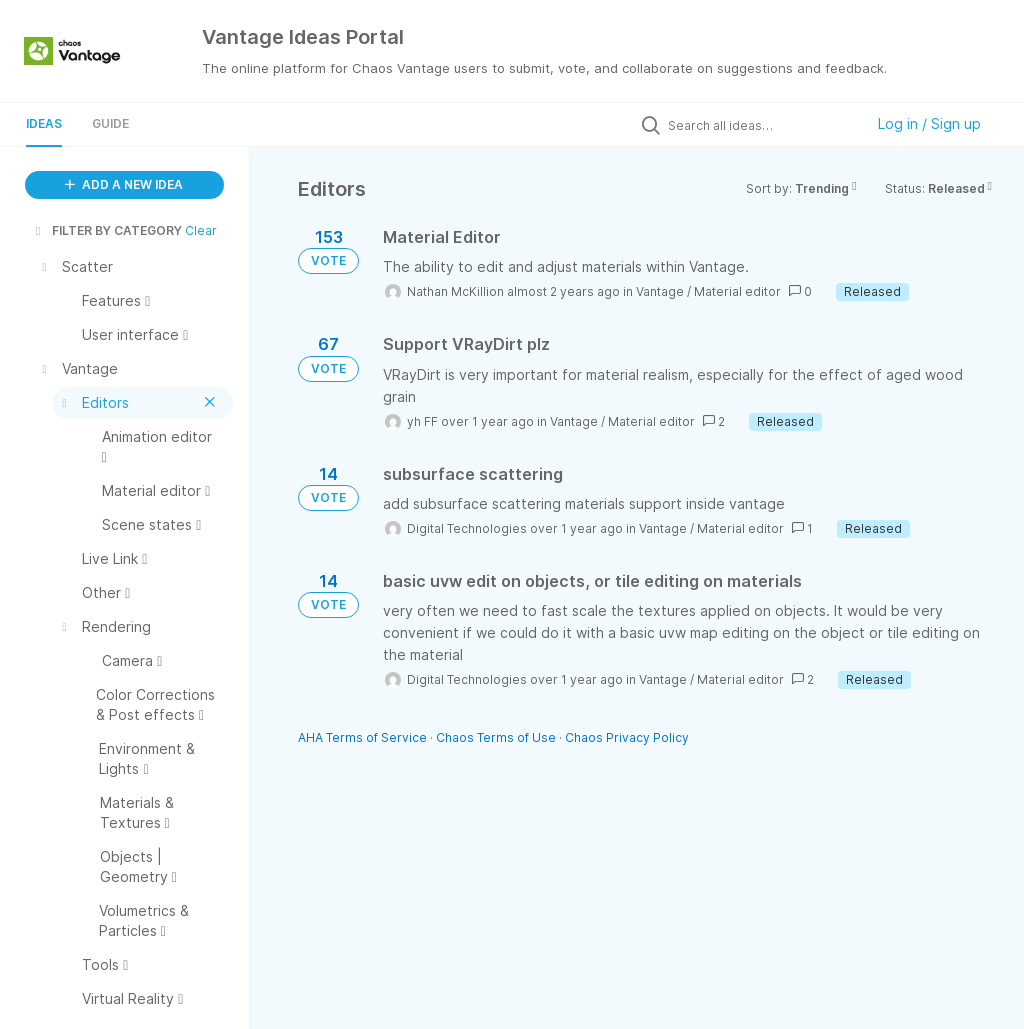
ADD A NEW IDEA (124, 184)
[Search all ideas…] (761, 125)
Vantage (660, 291)
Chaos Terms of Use (496, 737)
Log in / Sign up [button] (929, 123)
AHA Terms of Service (364, 737)
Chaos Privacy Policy (627, 737)
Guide (110, 123)
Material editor (737, 291)
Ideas (44, 123)
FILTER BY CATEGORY (107, 230)
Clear (201, 230)
